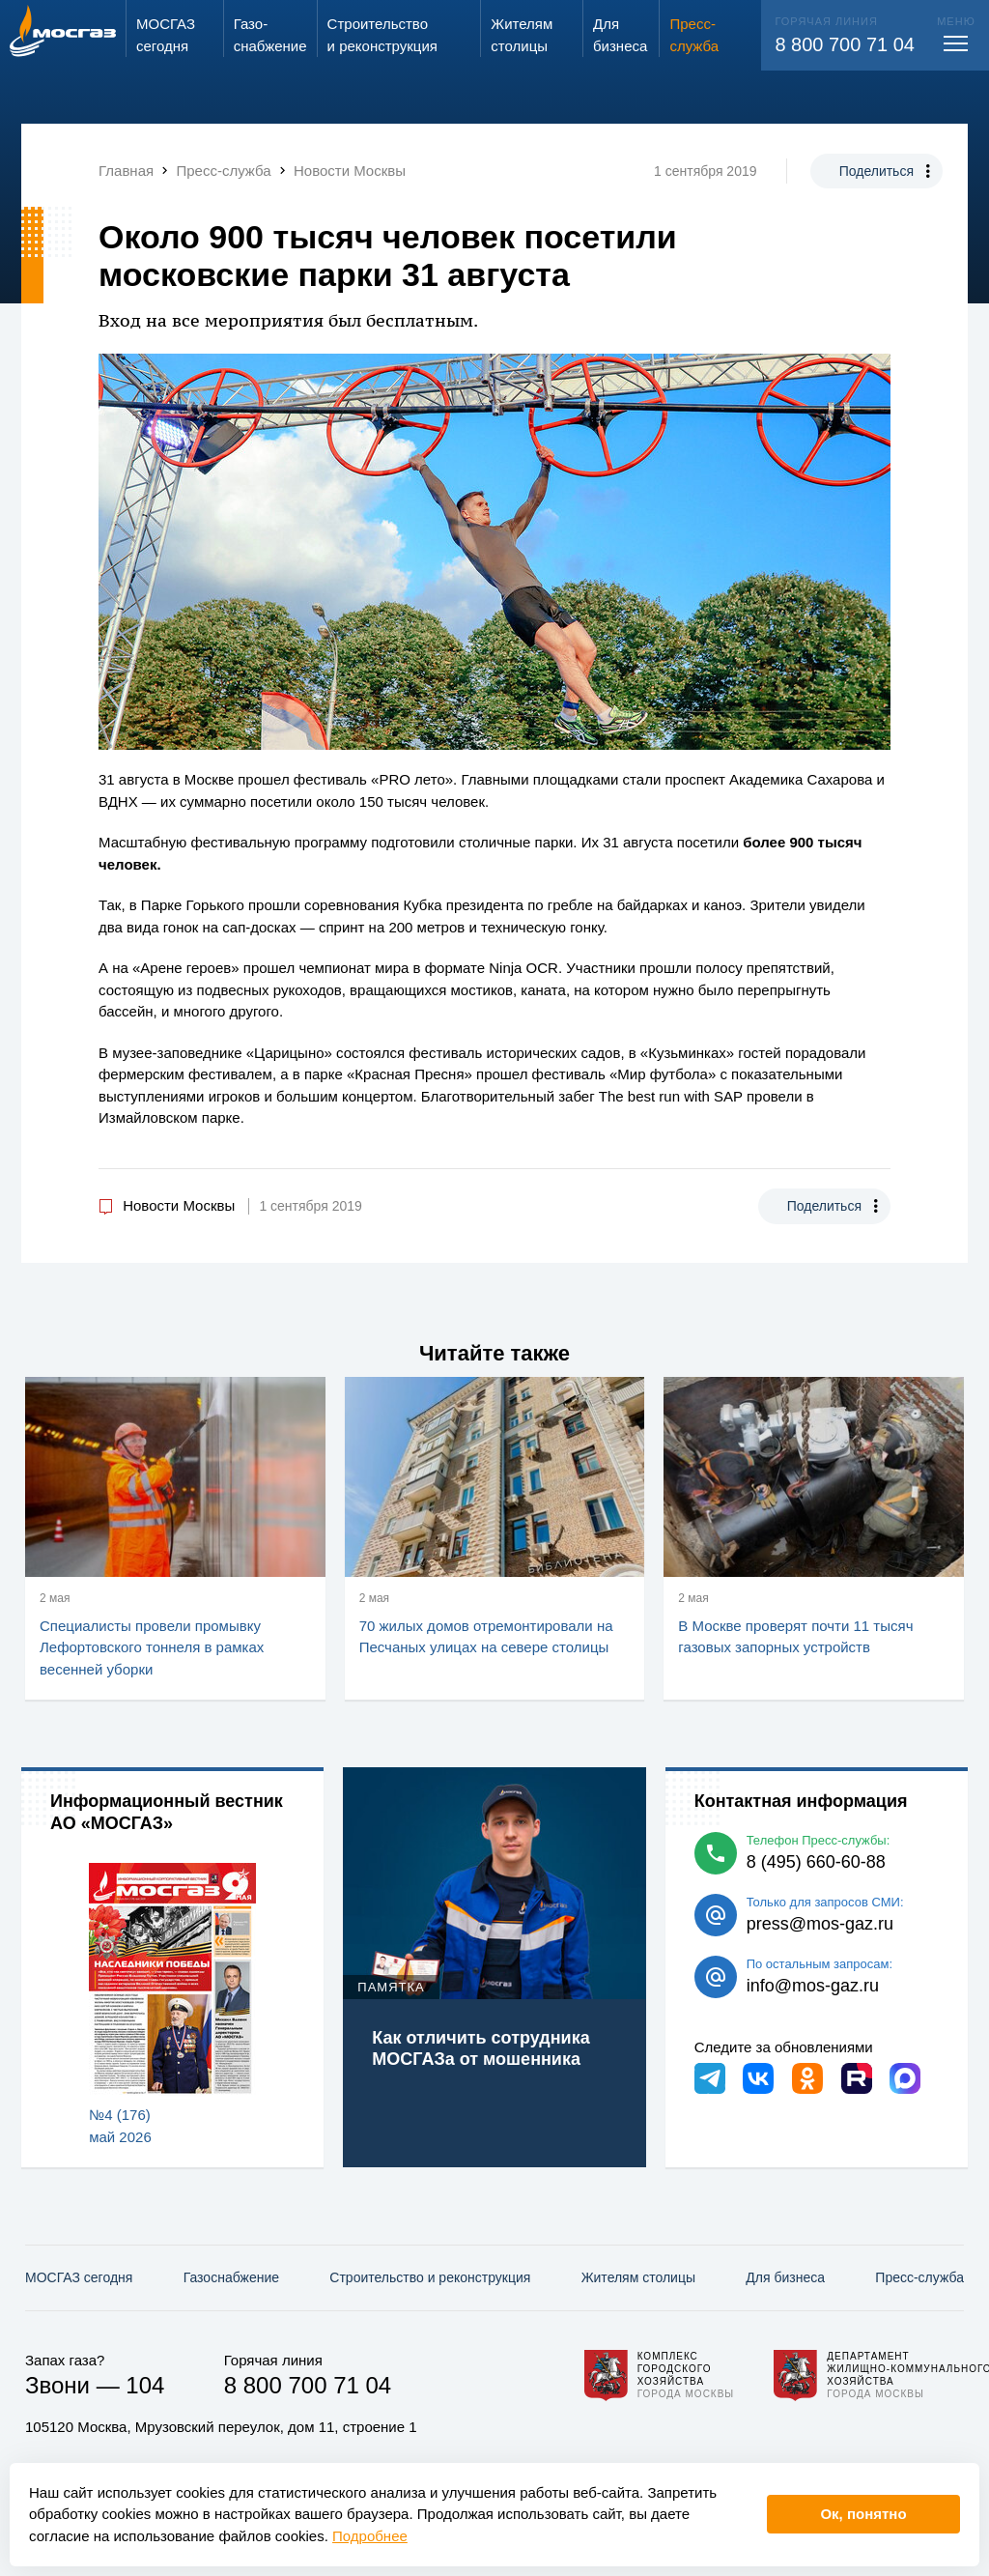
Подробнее (370, 2536)
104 (145, 2385)
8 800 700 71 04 (845, 44)
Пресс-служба (919, 2277)
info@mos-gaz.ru (813, 1985)
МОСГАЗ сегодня (78, 2277)
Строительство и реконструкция (429, 2277)
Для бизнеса (785, 2277)
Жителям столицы (638, 2277)
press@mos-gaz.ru (820, 1923)
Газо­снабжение (231, 2277)
